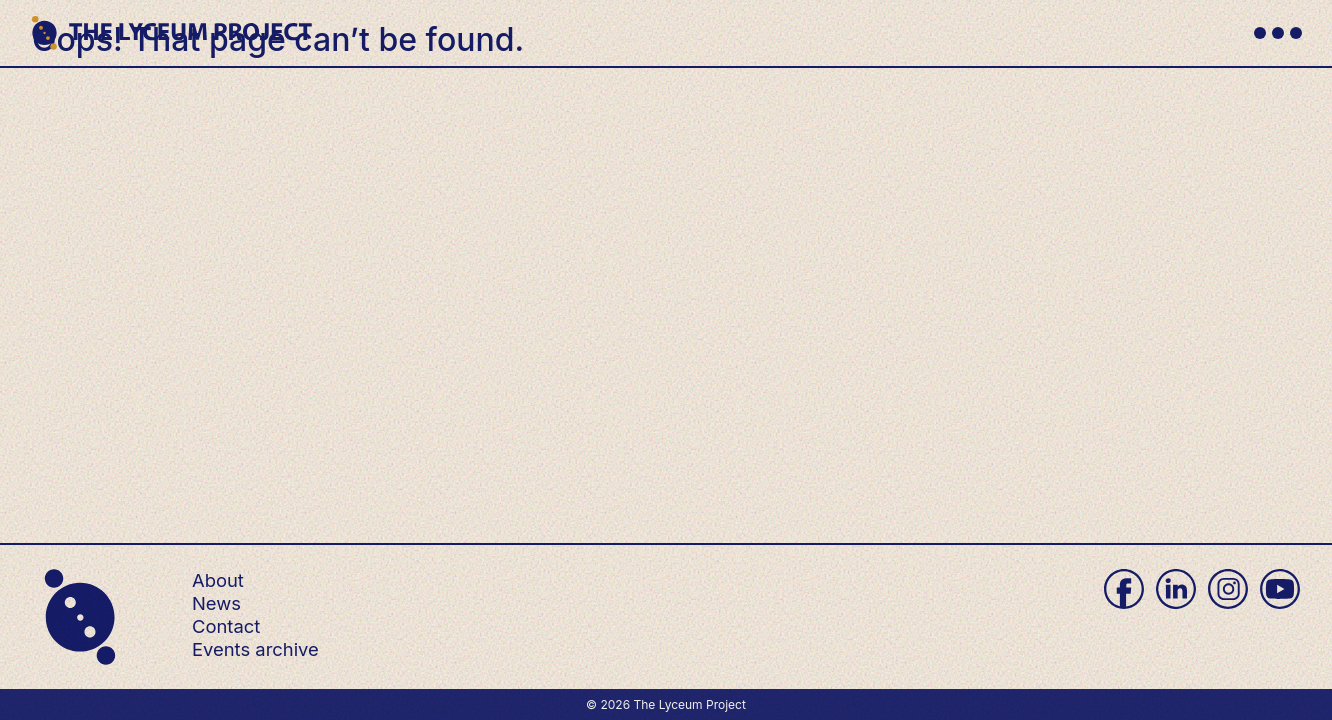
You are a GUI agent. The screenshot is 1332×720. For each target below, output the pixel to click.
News (216, 603)
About (218, 580)
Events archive (255, 649)
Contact (226, 626)
